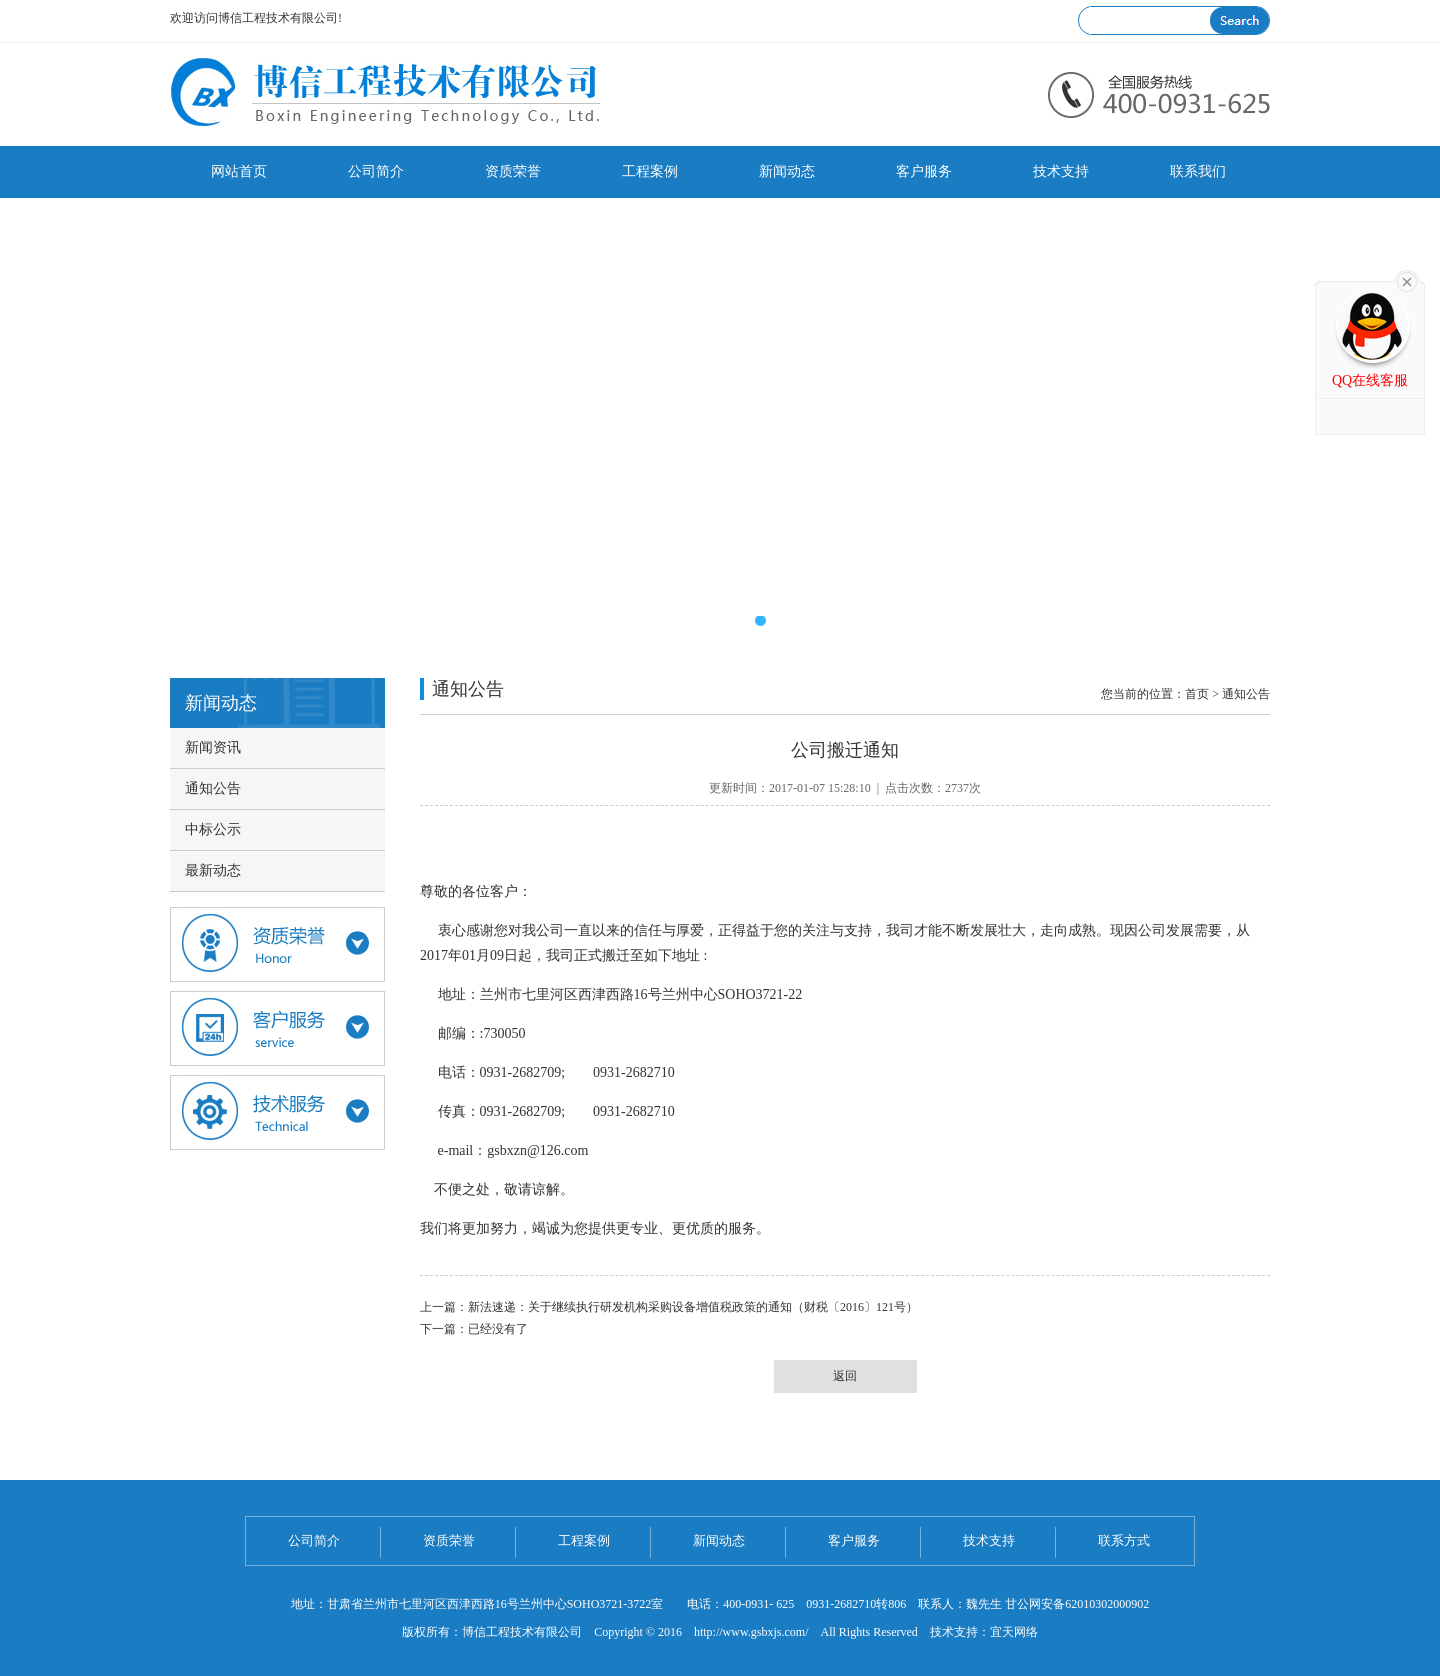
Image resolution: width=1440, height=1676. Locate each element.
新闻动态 (787, 171)
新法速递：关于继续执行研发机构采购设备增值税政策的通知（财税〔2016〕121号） (693, 1307)
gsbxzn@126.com (537, 1150)
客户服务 (924, 171)
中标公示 (213, 829)
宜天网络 (1014, 1632)
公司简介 (376, 171)
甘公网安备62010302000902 (1077, 1604)
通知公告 (213, 788)
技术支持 (1061, 171)
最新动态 (213, 870)
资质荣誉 (513, 171)
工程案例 (650, 171)
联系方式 (1124, 1540)
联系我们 (1198, 171)
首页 (1197, 694)
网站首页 (239, 171)
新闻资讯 (213, 747)
